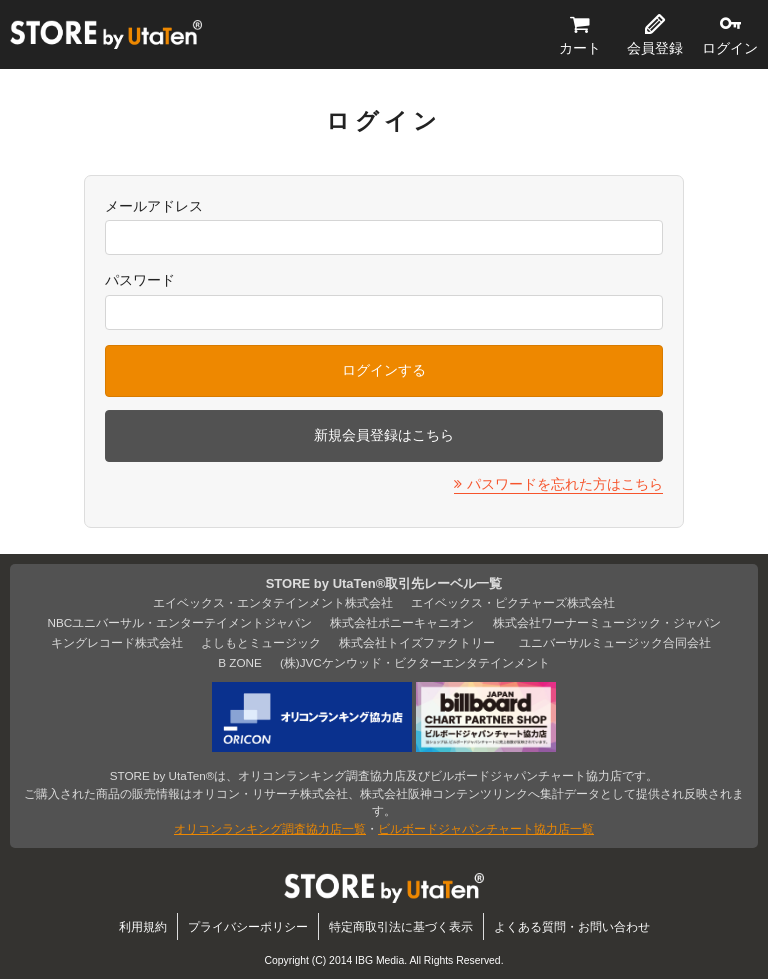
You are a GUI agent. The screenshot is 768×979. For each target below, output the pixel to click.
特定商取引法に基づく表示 (401, 926)
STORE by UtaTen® (106, 35)
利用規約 (143, 926)
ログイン (730, 48)
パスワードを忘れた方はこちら (565, 484)
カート (580, 48)
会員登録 (655, 48)
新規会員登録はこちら (384, 435)
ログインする (384, 370)
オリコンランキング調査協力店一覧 (270, 828)
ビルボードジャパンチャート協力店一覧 (486, 828)
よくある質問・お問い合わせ (572, 926)
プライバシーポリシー (248, 926)
